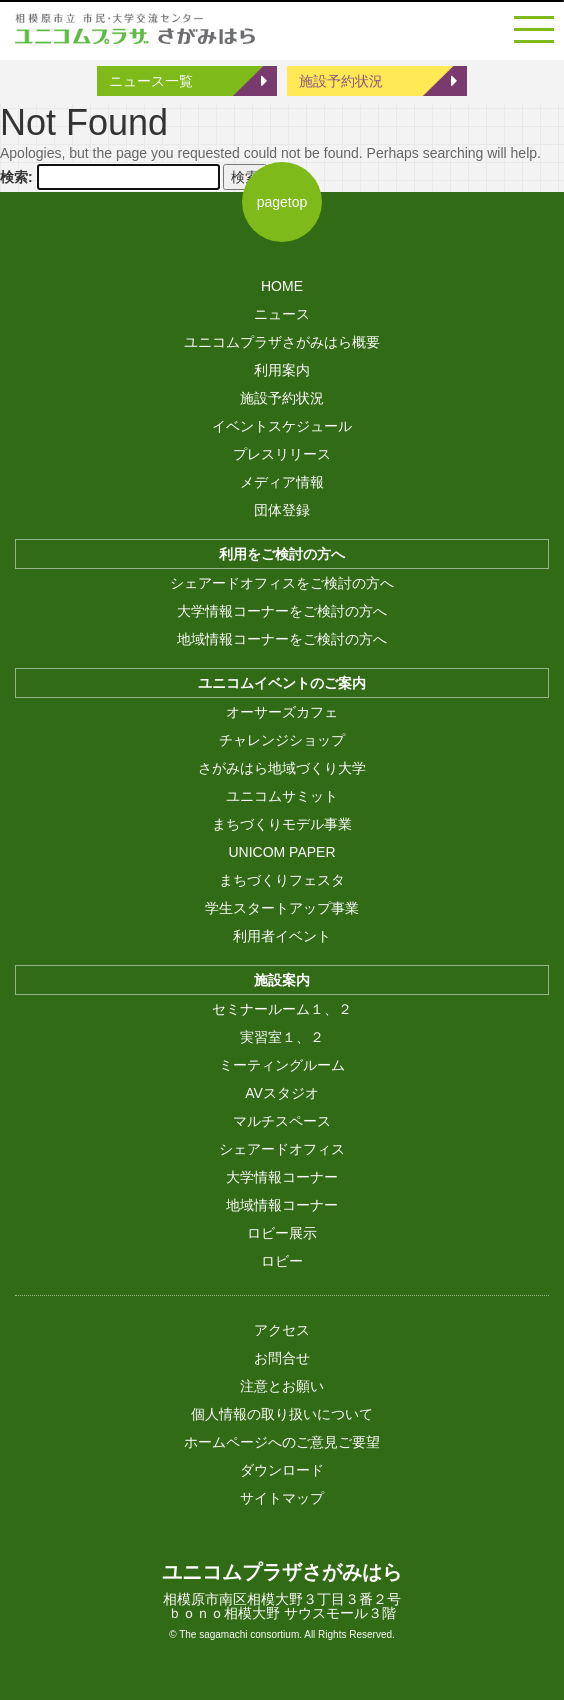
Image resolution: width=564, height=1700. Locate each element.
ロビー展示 (282, 1233)
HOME (282, 286)
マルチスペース (282, 1121)
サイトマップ (282, 1498)
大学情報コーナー (282, 1177)
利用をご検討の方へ (282, 554)
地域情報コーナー (282, 1205)
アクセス (282, 1330)
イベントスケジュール (282, 426)
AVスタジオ (282, 1093)
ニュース (282, 314)
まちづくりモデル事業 (282, 824)
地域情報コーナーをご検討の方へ (282, 639)
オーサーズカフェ (282, 712)
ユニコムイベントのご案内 (282, 683)
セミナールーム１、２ (282, 1009)
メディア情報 (282, 482)
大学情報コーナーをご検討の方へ (282, 611)
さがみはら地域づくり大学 (282, 768)
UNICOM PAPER (281, 852)
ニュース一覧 (151, 81)
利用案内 (282, 370)
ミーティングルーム (282, 1065)
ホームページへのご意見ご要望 (282, 1442)
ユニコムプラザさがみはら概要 (282, 342)
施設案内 (282, 980)
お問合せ (282, 1358)
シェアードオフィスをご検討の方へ (282, 583)
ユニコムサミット (282, 796)
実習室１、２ (282, 1037)
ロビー (282, 1261)
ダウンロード (282, 1470)
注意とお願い (282, 1386)
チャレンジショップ (282, 740)
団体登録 (282, 510)
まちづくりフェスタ (282, 880)
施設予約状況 (341, 81)
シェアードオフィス (282, 1149)
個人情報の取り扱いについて (282, 1414)
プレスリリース (282, 454)
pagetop (282, 202)
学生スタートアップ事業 (282, 908)
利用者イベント (282, 936)
